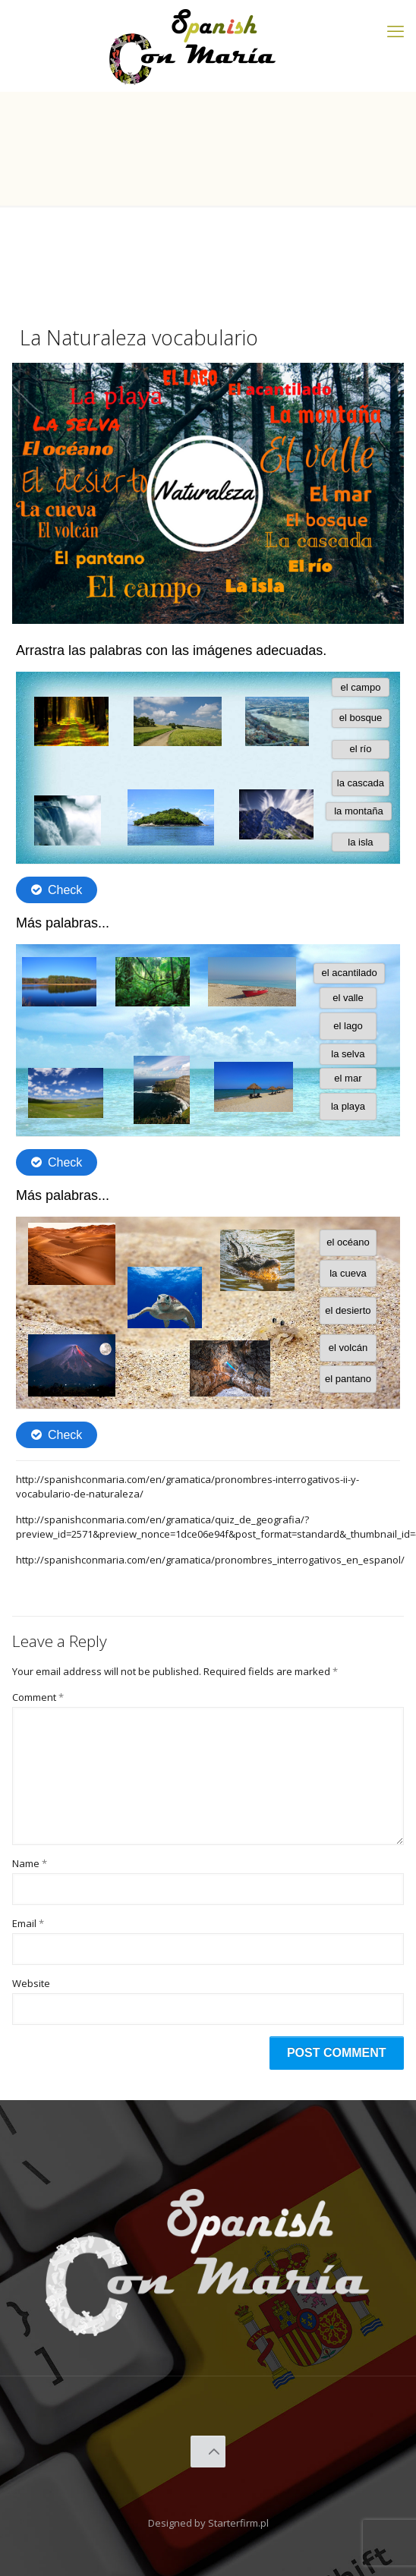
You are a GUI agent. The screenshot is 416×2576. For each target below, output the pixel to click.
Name (29, 1863)
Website (31, 1983)
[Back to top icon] (208, 2451)
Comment (38, 1697)
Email (28, 1923)
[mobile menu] (395, 30)
